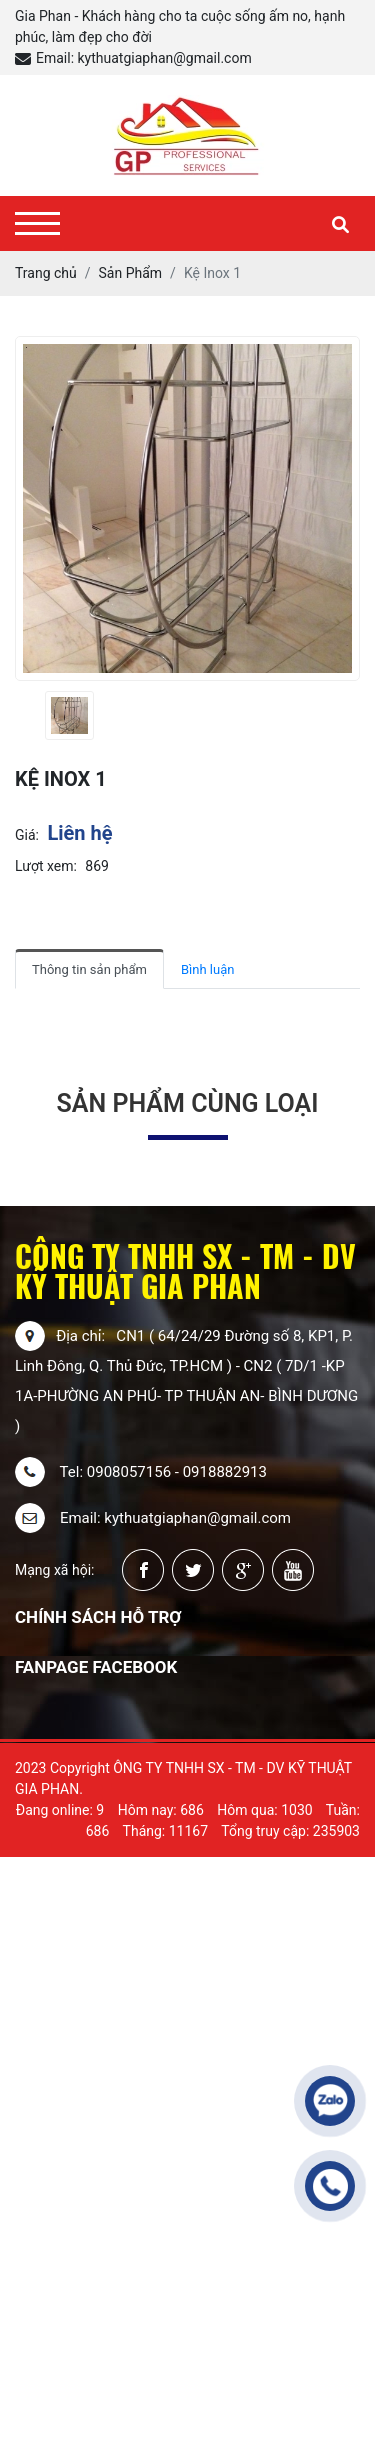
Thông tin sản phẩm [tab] (89, 969)
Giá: (27, 835)
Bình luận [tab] (207, 969)
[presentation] (27, 715)
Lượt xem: (46, 866)
